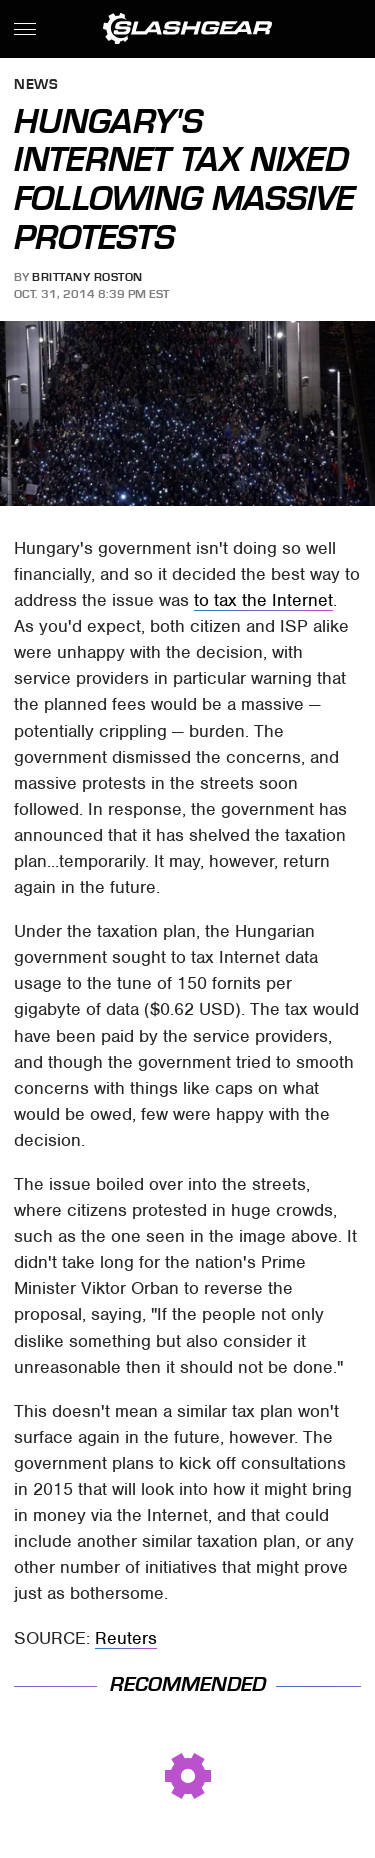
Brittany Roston (87, 277)
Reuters (126, 1638)
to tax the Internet (263, 600)
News (36, 85)
